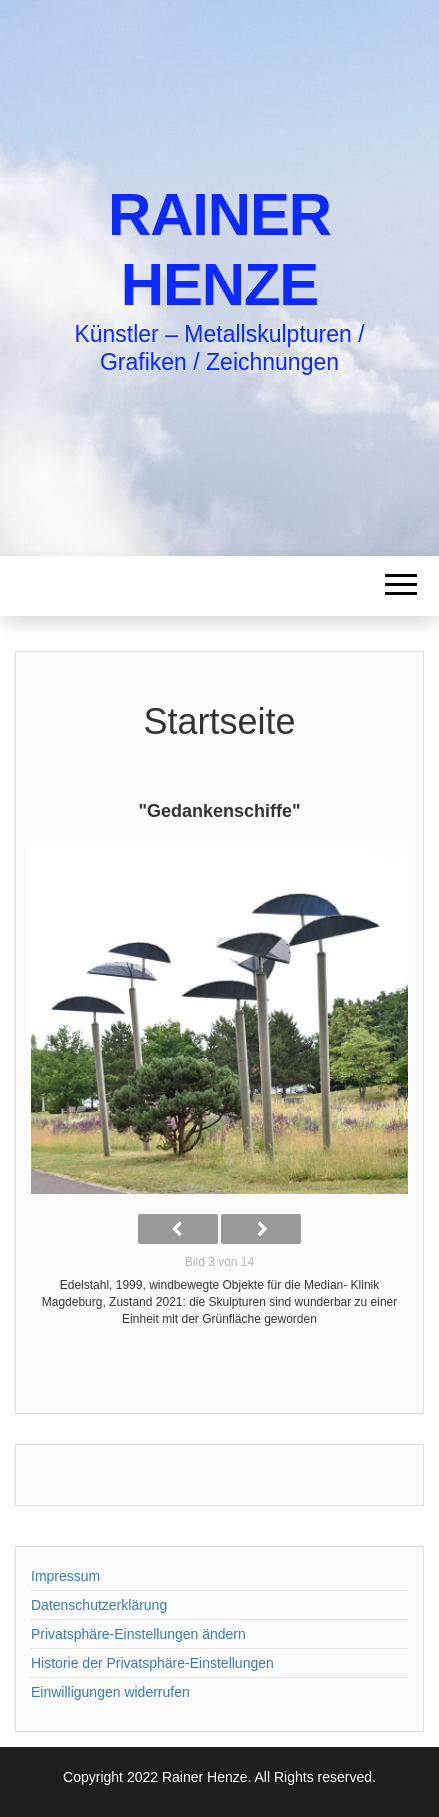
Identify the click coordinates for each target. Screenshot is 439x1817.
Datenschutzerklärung (99, 1605)
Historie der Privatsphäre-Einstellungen (152, 1663)
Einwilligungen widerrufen (110, 1692)
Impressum (65, 1576)
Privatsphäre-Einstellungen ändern (138, 1634)
